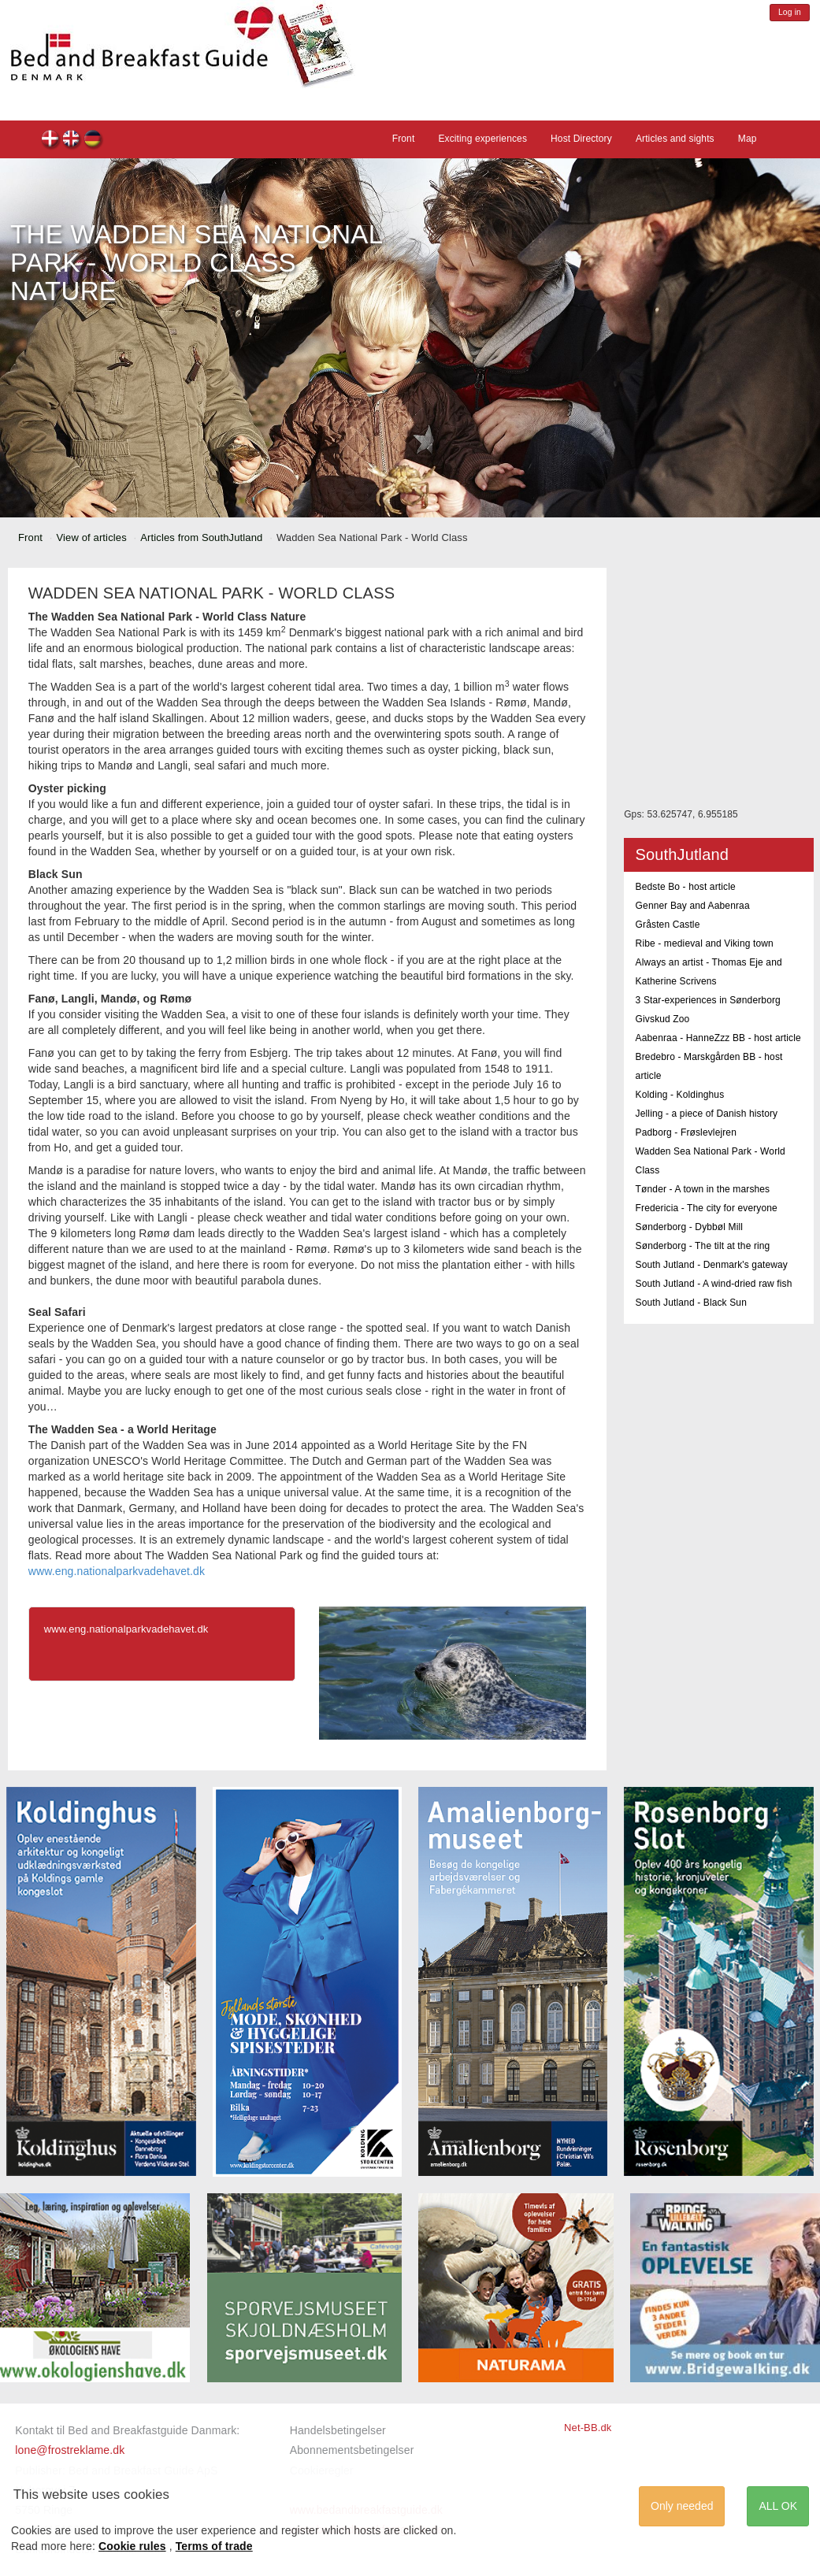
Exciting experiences (482, 138)
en (72, 140)
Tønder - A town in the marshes (703, 1189)
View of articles (92, 537)
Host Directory (581, 138)
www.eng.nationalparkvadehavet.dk (116, 1571)
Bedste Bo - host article (686, 886)
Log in (789, 12)
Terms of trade (214, 2546)
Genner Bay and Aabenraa (693, 905)
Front (403, 138)
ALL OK (778, 2506)
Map (747, 138)
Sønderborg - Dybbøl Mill (690, 1226)
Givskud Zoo (663, 1019)
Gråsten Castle (668, 924)
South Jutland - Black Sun (691, 1302)
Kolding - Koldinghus (680, 1094)
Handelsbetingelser (338, 2430)
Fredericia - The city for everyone (706, 1208)
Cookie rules (132, 2546)
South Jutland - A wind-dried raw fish (714, 1283)
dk (50, 140)
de (93, 140)
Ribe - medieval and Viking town (705, 943)
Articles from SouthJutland (201, 537)
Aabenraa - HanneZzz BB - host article (718, 1037)
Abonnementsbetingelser (352, 2450)
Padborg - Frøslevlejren (686, 1132)
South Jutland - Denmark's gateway (712, 1264)
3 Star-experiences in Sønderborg (708, 1000)
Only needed (682, 2506)
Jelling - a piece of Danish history (707, 1113)
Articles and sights (675, 138)
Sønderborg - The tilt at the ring (703, 1245)
